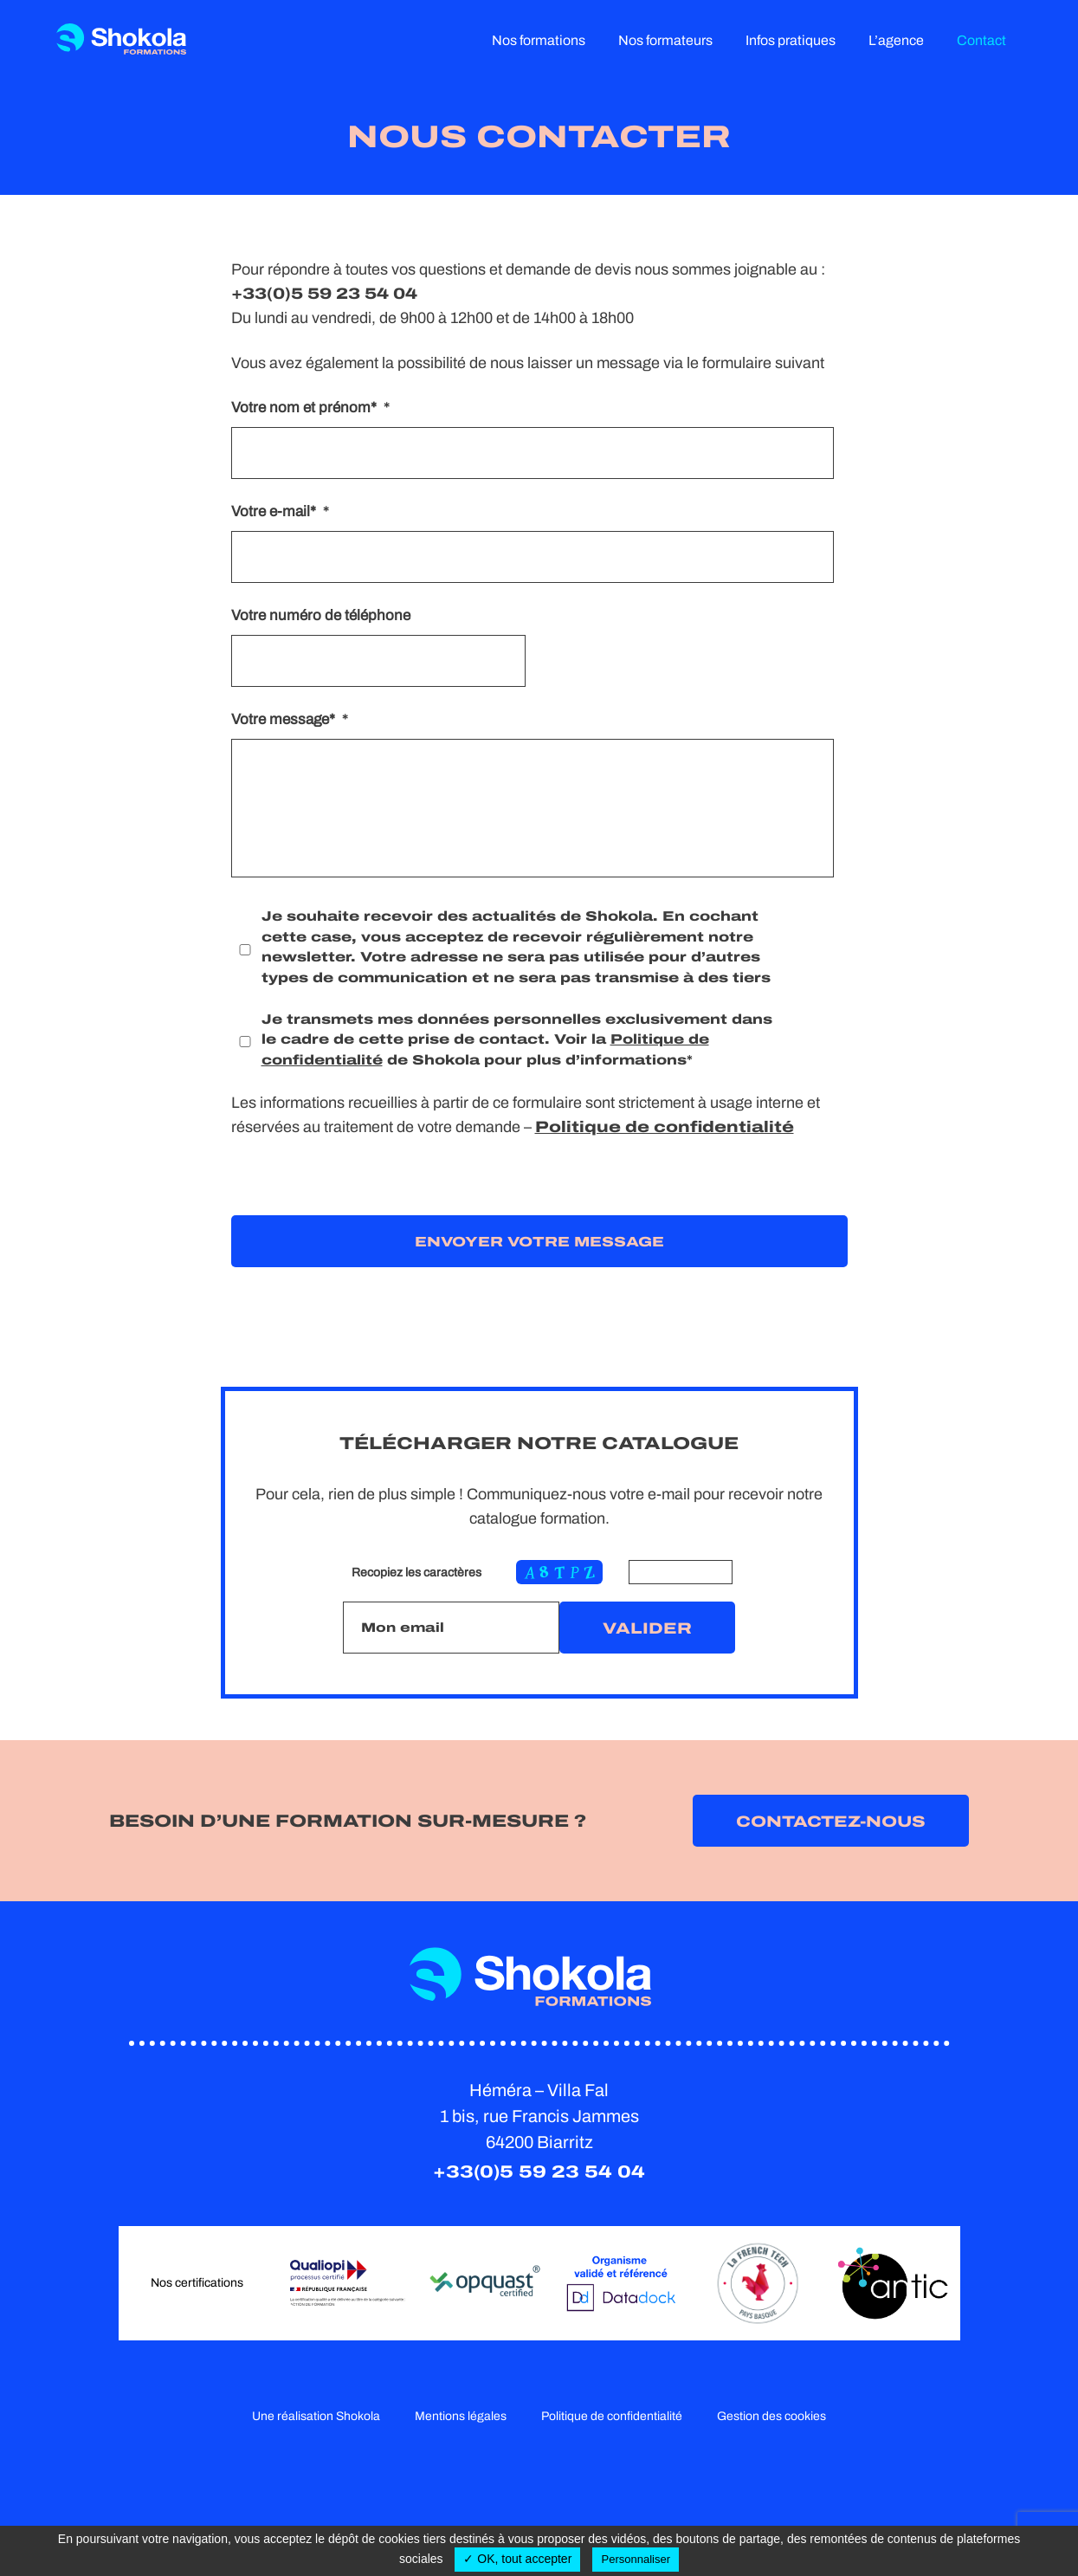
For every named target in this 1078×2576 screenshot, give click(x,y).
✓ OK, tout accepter (517, 2559)
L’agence (896, 40)
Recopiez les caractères (416, 1572)
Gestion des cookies (771, 2416)
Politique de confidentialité (664, 1127)
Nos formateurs (665, 40)
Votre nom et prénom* (310, 407)
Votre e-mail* (280, 511)
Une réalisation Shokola (316, 2416)
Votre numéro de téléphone (320, 615)
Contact (981, 40)
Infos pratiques (791, 40)
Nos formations (538, 40)
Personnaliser (635, 2559)
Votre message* (289, 719)
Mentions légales (461, 2416)
